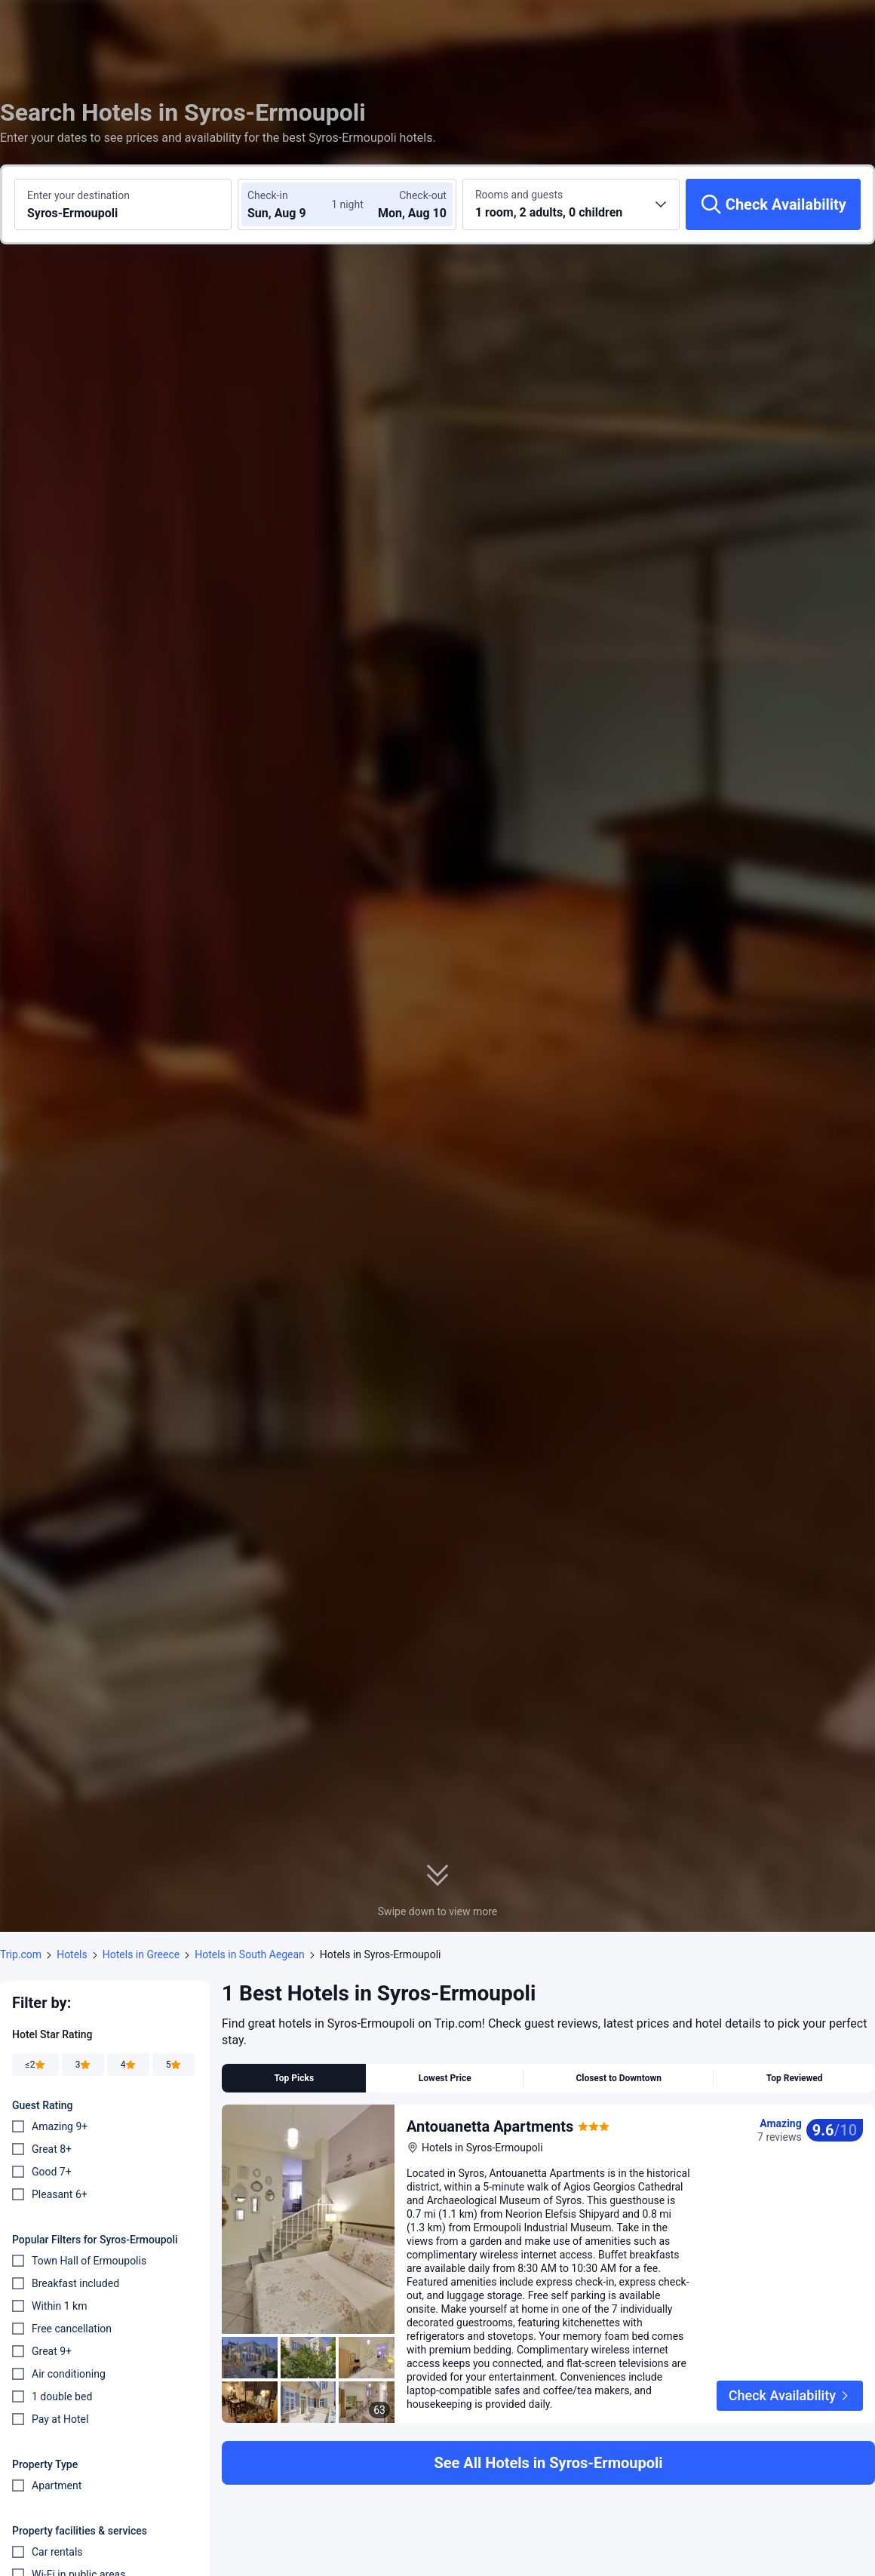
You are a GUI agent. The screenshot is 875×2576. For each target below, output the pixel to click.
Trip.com (20, 1954)
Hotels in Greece (141, 1954)
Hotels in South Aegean (250, 1954)
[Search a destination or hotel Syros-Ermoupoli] (123, 204)
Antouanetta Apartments (490, 2126)
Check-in (267, 195)
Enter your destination (78, 195)
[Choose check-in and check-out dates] (292, 204)
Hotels (72, 1954)
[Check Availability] (773, 204)
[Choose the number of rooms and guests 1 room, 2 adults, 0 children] (571, 204)
